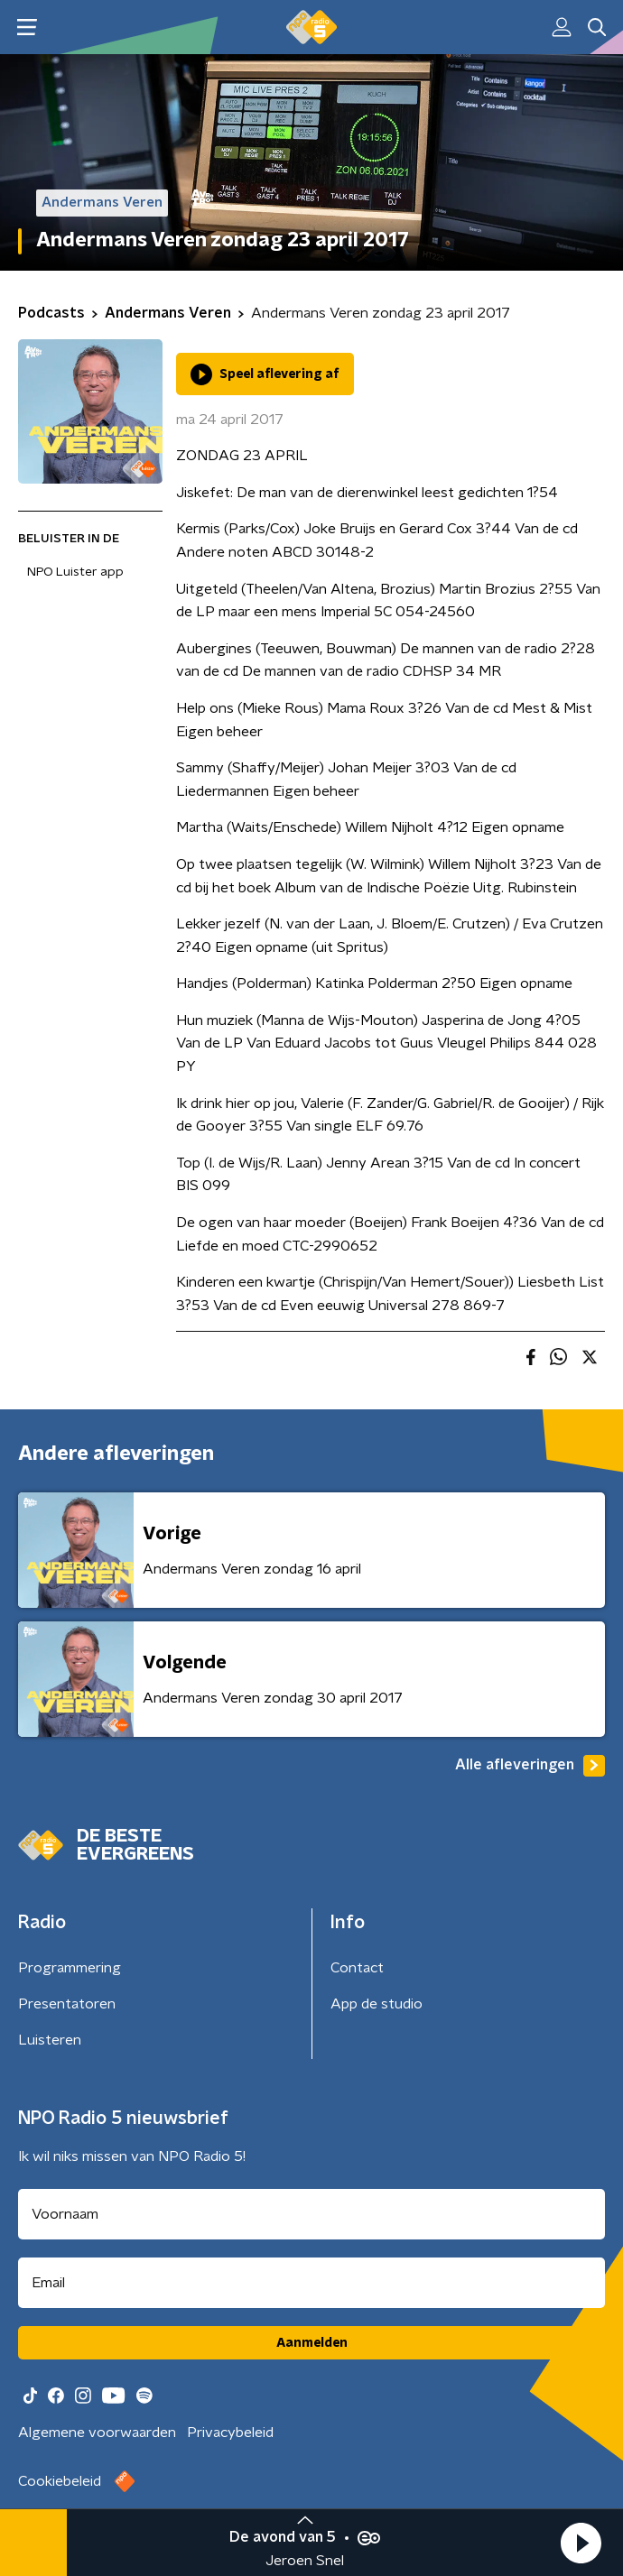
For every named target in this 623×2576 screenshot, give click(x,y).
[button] (580, 2542)
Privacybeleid (230, 2432)
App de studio (376, 2004)
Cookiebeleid (59, 2481)
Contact (357, 1968)
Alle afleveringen (530, 1766)
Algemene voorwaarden (97, 2432)
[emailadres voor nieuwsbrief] (311, 2282)
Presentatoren (67, 2004)
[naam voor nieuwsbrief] (311, 2214)
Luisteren (49, 2040)
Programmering (69, 1968)
